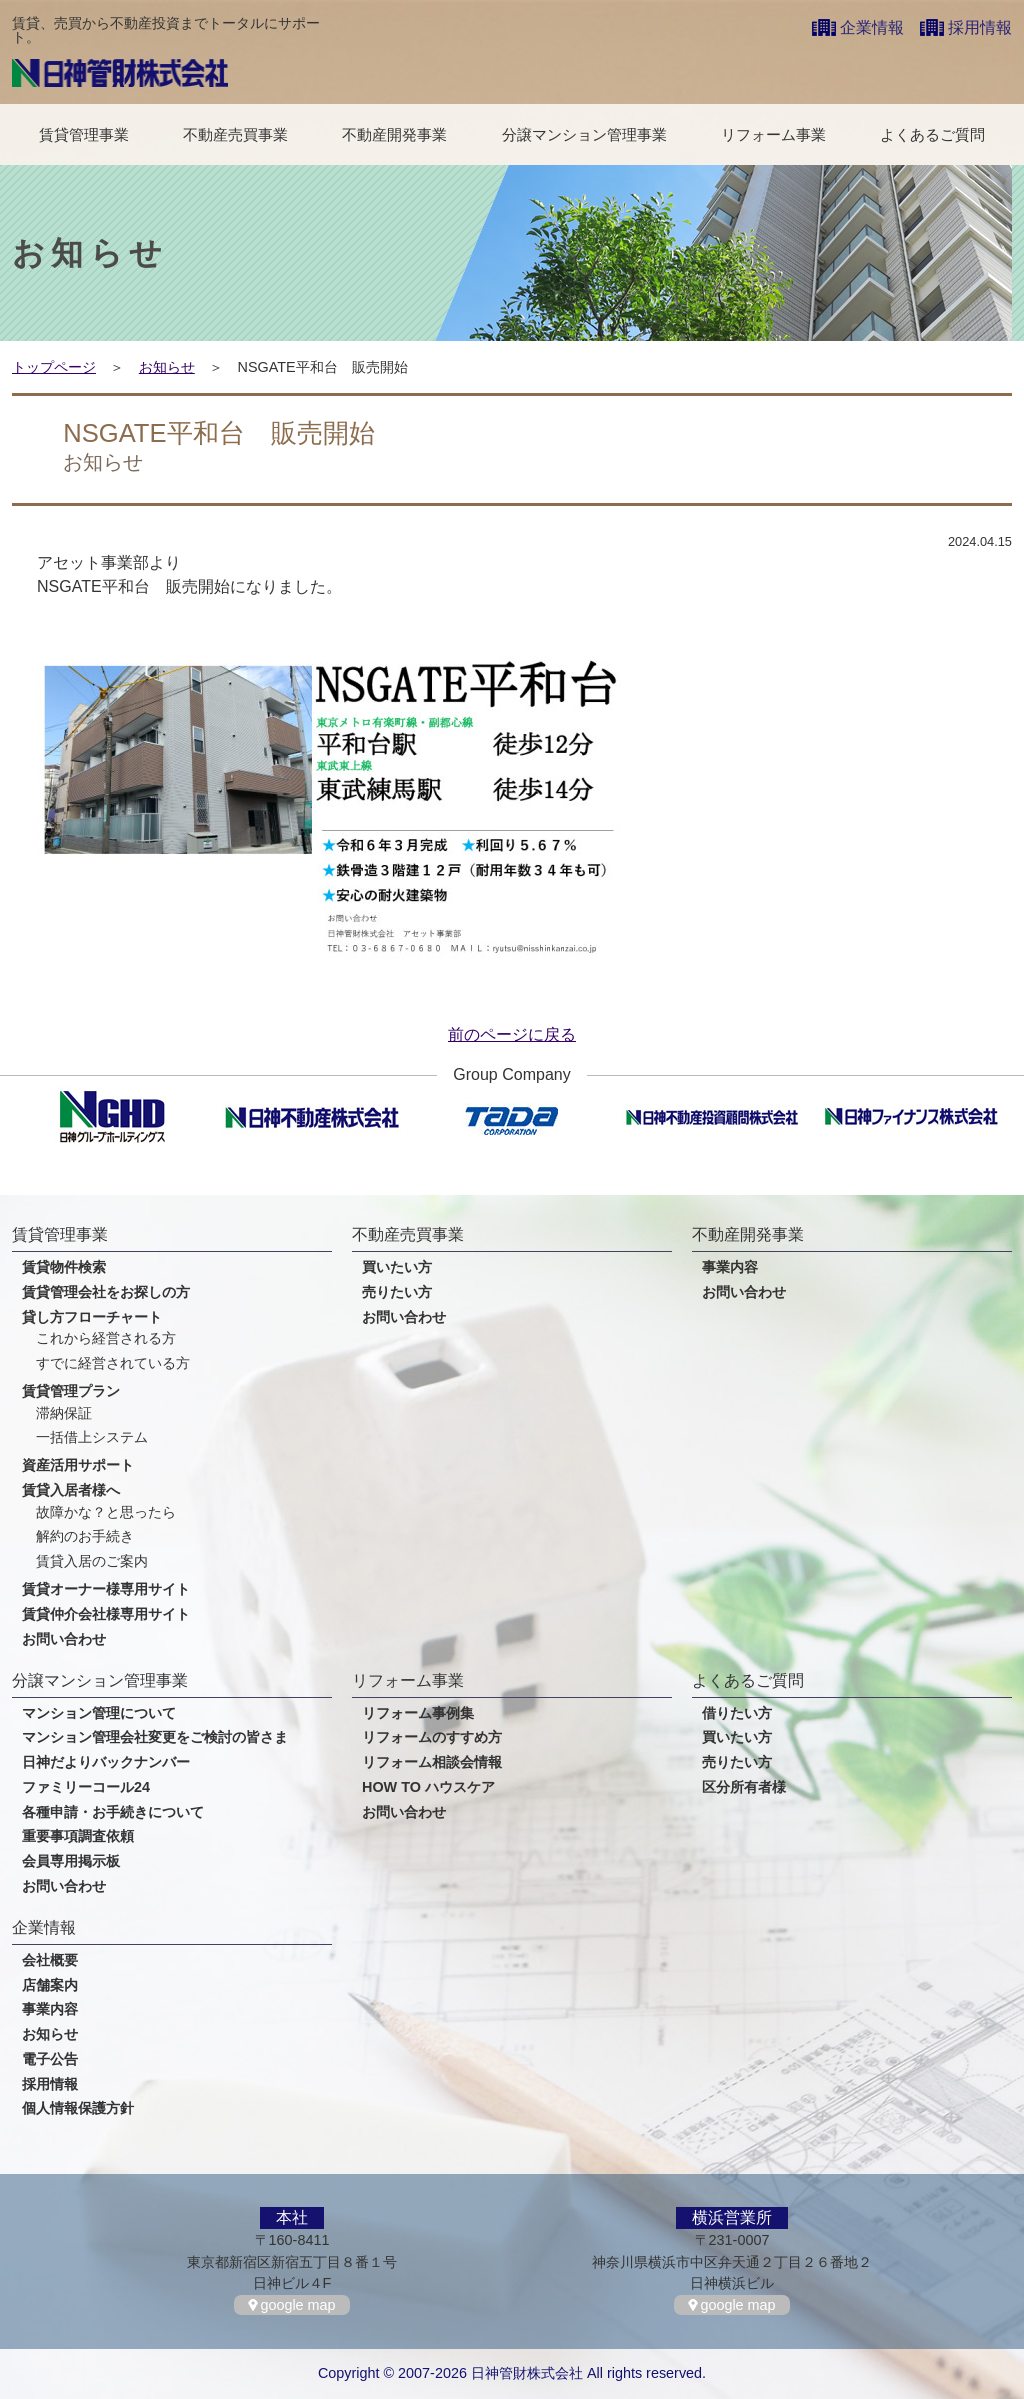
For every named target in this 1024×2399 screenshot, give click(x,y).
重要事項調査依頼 (78, 1836)
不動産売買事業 (235, 134)
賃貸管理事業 (84, 134)
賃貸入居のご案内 (92, 1561)
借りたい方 (737, 1713)
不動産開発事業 (394, 134)
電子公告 (50, 2059)
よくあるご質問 (932, 134)
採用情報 (980, 27)
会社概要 (50, 1960)
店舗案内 (50, 1985)
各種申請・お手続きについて (113, 1812)
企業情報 (872, 27)
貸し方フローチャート (92, 1317)
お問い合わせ (64, 1639)
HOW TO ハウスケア (428, 1787)
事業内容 (730, 1267)
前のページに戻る (512, 1034)
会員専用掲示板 (71, 1861)
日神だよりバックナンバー (106, 1762)
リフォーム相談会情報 (432, 1762)
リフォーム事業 (773, 134)
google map (297, 2305)
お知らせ (167, 367)
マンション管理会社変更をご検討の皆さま (155, 1737)
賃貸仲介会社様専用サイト (106, 1614)
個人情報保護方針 (78, 2108)
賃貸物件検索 (64, 1267)
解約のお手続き (85, 1536)
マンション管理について (99, 1713)
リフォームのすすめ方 (432, 1737)
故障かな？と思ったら (106, 1512)
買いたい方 (397, 1267)
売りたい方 (397, 1292)
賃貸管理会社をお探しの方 (106, 1292)
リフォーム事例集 (418, 1713)
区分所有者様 (744, 1787)
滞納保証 (64, 1413)
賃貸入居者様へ (71, 1490)
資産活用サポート (78, 1465)
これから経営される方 (106, 1338)
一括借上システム (92, 1437)
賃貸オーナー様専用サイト (106, 1589)
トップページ (54, 367)
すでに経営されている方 (113, 1363)
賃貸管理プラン (71, 1391)
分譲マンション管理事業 (584, 134)
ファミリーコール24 (86, 1787)
